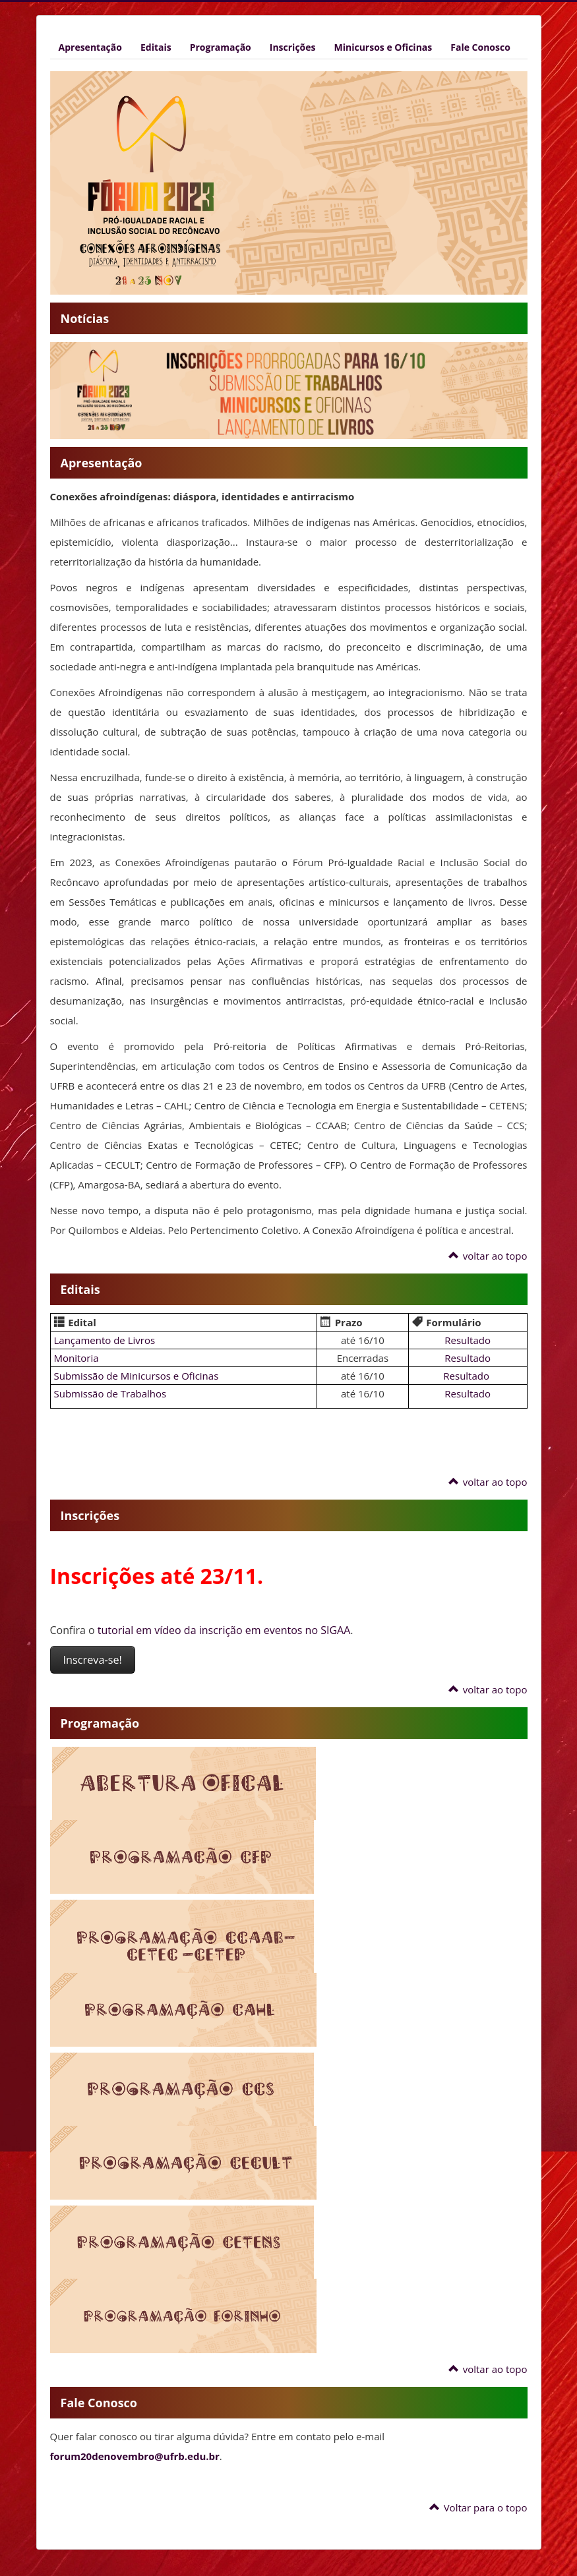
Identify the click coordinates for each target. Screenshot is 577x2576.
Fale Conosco (480, 47)
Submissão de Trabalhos (110, 1393)
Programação (220, 47)
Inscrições (293, 47)
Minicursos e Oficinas (383, 47)
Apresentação (90, 47)
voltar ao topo (487, 1255)
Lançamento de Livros (105, 1340)
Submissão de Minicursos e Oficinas (136, 1375)
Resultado (467, 1340)
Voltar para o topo (478, 2507)
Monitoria (76, 1357)
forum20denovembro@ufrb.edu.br (135, 2456)
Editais (155, 47)
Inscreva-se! (92, 1660)
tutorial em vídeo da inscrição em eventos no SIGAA (224, 1630)
